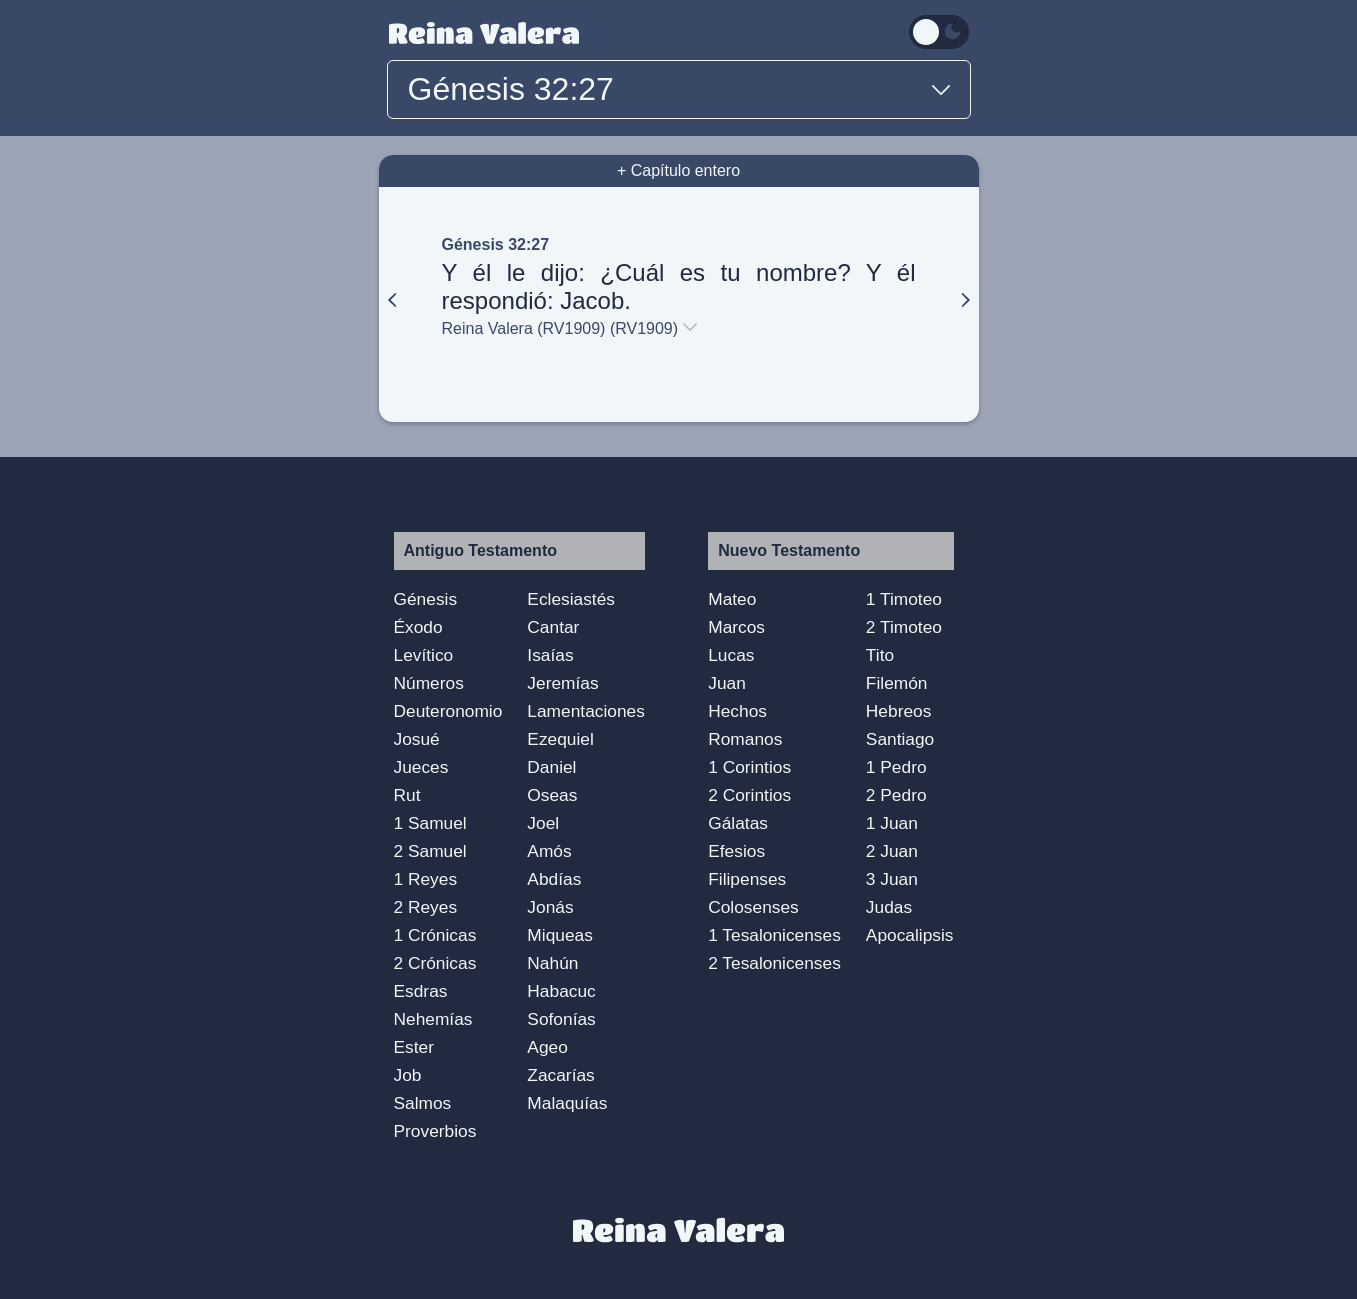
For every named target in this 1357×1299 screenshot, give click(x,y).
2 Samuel (430, 851)
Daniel (551, 767)
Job (408, 1075)
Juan (727, 683)
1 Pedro (896, 767)
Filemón (897, 683)
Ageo (547, 1047)
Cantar (553, 627)
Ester (414, 1047)
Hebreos (899, 711)
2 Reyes (426, 907)
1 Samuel (430, 823)
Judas (889, 907)
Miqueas (560, 935)
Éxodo (418, 627)
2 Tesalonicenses (774, 963)
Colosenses (753, 907)
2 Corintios (749, 795)
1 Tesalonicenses (774, 935)
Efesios (736, 851)
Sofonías (561, 1019)
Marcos (736, 627)
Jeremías (562, 683)
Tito (880, 655)
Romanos (745, 739)
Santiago (900, 739)
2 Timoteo (904, 627)
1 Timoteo (904, 599)
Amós (549, 851)
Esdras (421, 991)
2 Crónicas (435, 963)
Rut (407, 795)
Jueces (421, 767)
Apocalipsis (910, 935)
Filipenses (747, 879)
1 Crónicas (435, 935)
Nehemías (433, 1019)
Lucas (731, 655)
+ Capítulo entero (678, 170)
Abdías (554, 879)
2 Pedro (896, 795)
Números (429, 683)
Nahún (552, 963)
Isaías (550, 655)
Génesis (426, 599)
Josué (417, 739)
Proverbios (435, 1131)
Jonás (550, 907)
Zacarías (560, 1075)
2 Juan (892, 851)
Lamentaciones (586, 711)
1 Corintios (749, 767)
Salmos (423, 1103)
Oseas (552, 795)
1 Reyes (426, 879)
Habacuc (561, 991)
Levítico (424, 655)
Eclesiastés (571, 599)
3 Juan (892, 879)
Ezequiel (560, 739)
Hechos (737, 711)
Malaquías (567, 1103)
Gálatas (738, 823)
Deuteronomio (448, 711)
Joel (543, 823)
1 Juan (892, 823)
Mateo (732, 599)
